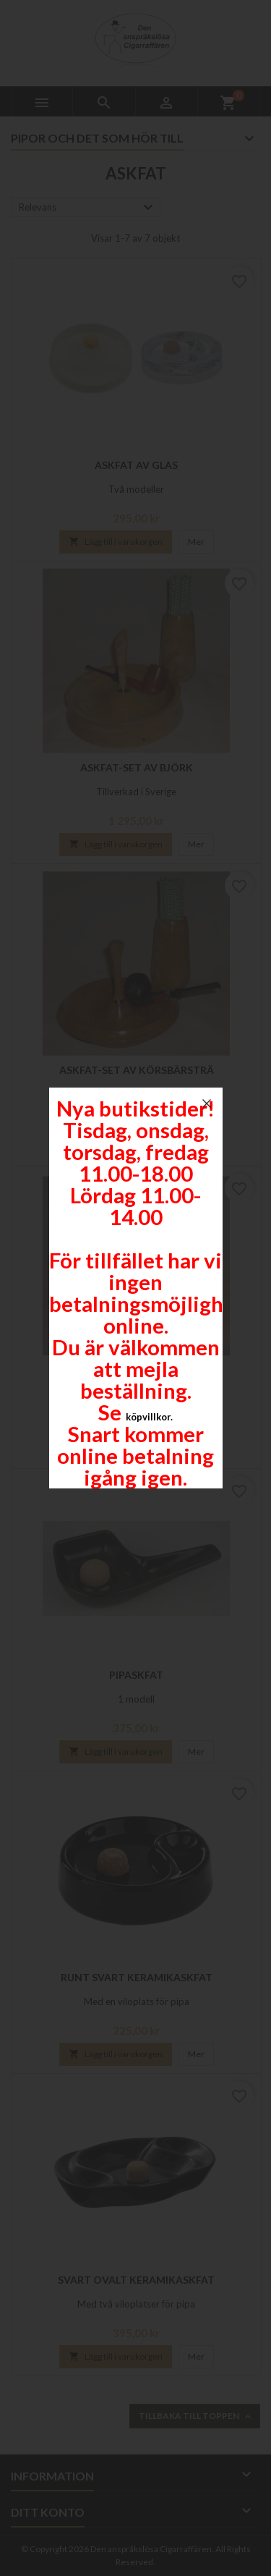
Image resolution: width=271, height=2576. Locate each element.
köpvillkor (148, 1417)
